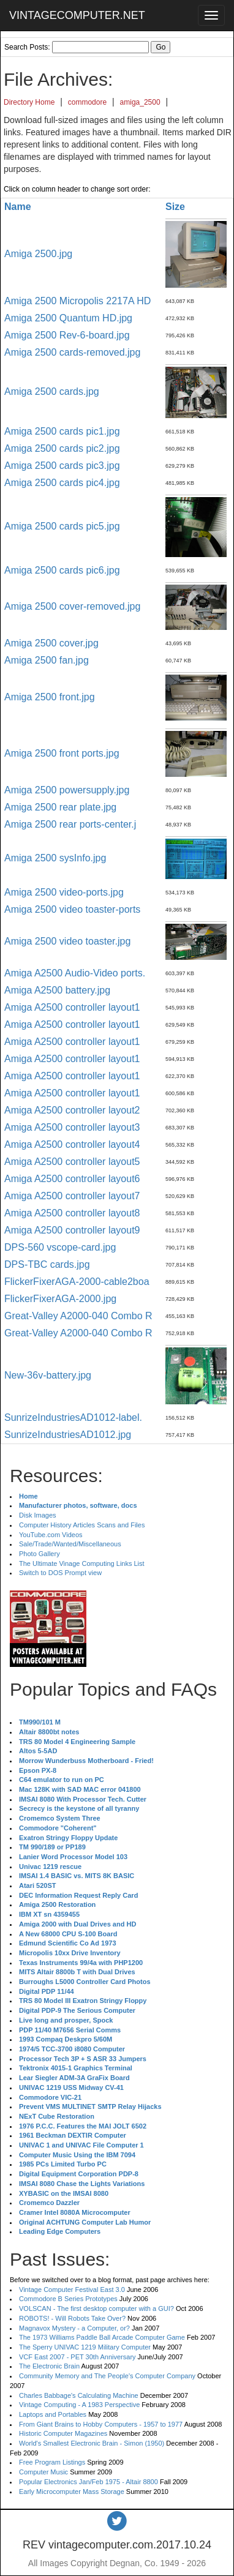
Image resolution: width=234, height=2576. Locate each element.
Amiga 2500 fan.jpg (46, 660)
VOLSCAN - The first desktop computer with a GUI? (96, 2308)
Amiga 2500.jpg (38, 254)
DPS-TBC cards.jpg (47, 1264)
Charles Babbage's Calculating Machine (78, 2395)
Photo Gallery (39, 1553)
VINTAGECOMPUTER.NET (77, 15)
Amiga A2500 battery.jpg (57, 990)
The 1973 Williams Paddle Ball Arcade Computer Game (102, 2337)
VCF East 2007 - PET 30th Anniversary (77, 2357)
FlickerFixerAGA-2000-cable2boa (76, 1281)
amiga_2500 (140, 102)
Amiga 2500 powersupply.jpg (66, 790)
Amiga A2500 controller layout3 (72, 1127)
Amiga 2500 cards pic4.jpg (62, 482)
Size (175, 206)
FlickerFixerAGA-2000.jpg (60, 1299)
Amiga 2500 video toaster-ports (72, 909)
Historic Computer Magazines (63, 2433)
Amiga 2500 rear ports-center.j (70, 824)
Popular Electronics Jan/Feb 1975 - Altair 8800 (88, 2481)
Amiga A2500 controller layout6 (72, 1179)
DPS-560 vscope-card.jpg (60, 1247)
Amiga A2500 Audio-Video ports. (74, 973)
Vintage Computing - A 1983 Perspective (79, 2404)
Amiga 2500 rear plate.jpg (60, 807)
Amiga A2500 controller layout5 (72, 1161)
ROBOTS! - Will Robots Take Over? (72, 2318)
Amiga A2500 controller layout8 (72, 1213)
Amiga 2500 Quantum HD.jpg (68, 318)
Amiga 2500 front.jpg (49, 697)
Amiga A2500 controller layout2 (72, 1110)
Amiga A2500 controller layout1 (72, 1007)
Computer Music (43, 2472)
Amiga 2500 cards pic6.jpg (62, 570)
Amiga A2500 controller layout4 (72, 1144)
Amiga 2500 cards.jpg (51, 391)
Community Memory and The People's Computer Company (107, 2375)
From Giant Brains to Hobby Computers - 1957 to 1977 (101, 2424)
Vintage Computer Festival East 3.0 (72, 2289)
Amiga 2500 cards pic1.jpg (62, 431)
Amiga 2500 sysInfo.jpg (55, 858)
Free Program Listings (52, 2462)
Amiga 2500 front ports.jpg (61, 753)
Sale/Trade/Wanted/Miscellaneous (70, 1544)
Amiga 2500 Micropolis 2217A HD (77, 301)
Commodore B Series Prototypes (68, 2298)
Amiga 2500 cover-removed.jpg (72, 606)
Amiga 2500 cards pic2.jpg (62, 448)
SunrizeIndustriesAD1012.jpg (67, 1434)
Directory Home (29, 102)
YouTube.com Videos (51, 1534)
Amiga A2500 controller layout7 (72, 1196)
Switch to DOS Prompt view (60, 1572)
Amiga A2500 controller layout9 (72, 1230)
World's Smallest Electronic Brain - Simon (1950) (91, 2443)
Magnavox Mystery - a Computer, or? (74, 2328)
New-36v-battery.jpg (47, 1375)
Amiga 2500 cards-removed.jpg (72, 352)
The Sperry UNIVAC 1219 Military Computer (85, 2347)
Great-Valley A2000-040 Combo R (78, 1316)
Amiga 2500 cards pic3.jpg (62, 465)
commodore (87, 102)
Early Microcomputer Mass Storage (71, 2491)
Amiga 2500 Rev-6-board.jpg (67, 335)
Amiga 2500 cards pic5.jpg (62, 526)
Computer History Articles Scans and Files (82, 1525)
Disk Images (37, 1515)
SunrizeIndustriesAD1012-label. (73, 1417)
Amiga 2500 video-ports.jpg (64, 892)
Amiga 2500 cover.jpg (51, 643)
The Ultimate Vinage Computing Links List (82, 1563)
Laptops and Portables (52, 2414)
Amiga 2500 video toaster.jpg (67, 941)
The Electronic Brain (49, 2366)
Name (17, 206)
